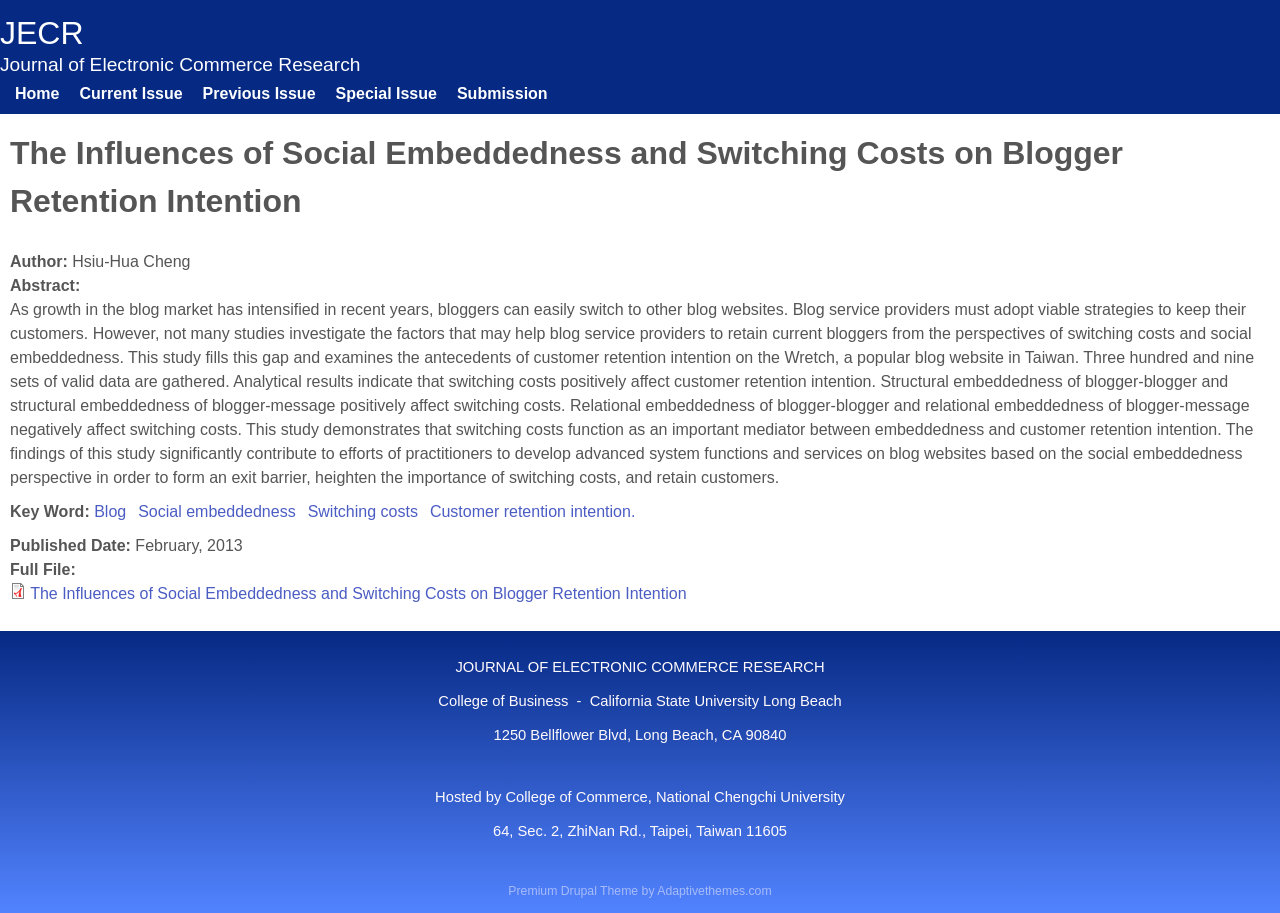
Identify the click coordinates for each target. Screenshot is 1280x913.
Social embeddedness (216, 511)
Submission (502, 93)
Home (37, 93)
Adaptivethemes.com (714, 891)
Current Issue (130, 93)
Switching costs (363, 511)
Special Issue (386, 93)
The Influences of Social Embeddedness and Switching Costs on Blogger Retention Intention (358, 593)
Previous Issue (259, 93)
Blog (110, 511)
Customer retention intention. (532, 511)
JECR (42, 33)
